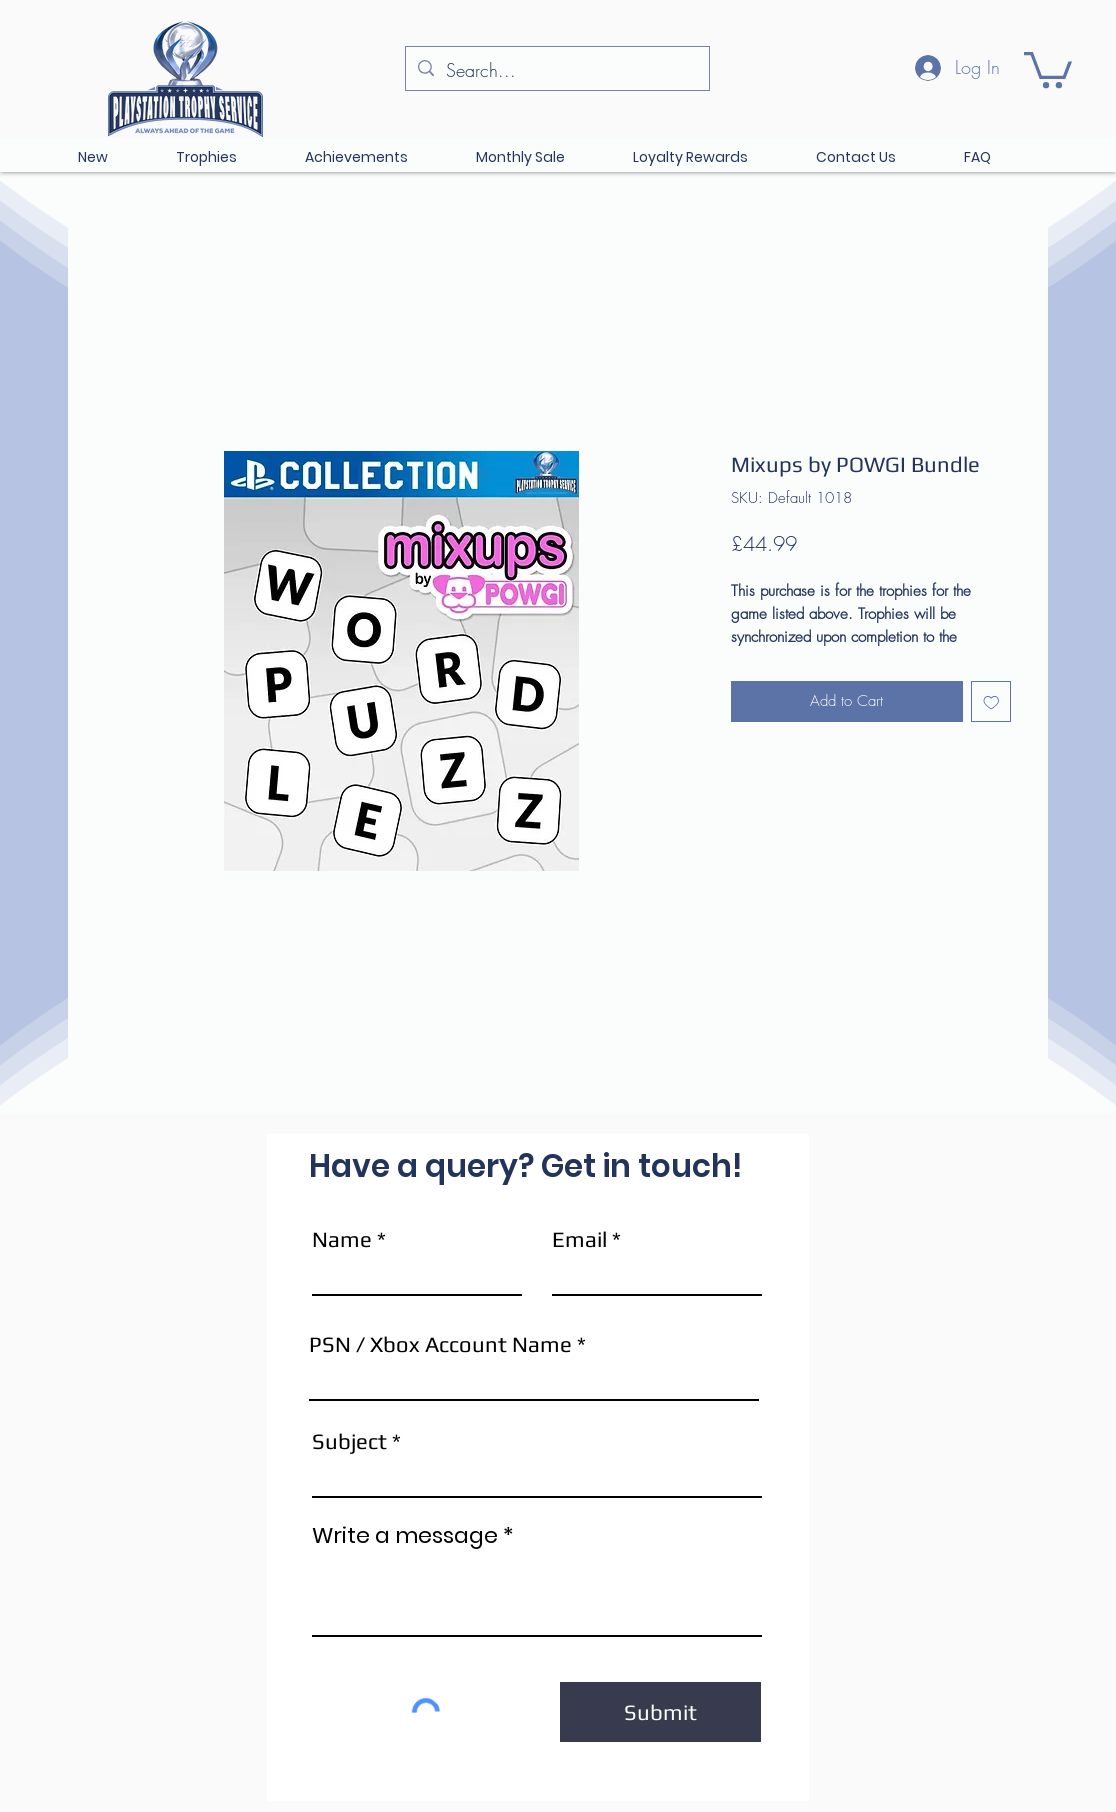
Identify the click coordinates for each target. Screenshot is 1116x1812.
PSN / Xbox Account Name (440, 1344)
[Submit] (660, 1712)
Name (342, 1239)
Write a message (405, 1536)
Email (579, 1239)
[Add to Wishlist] (991, 701)
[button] (1048, 68)
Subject (349, 1441)
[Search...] (556, 71)
